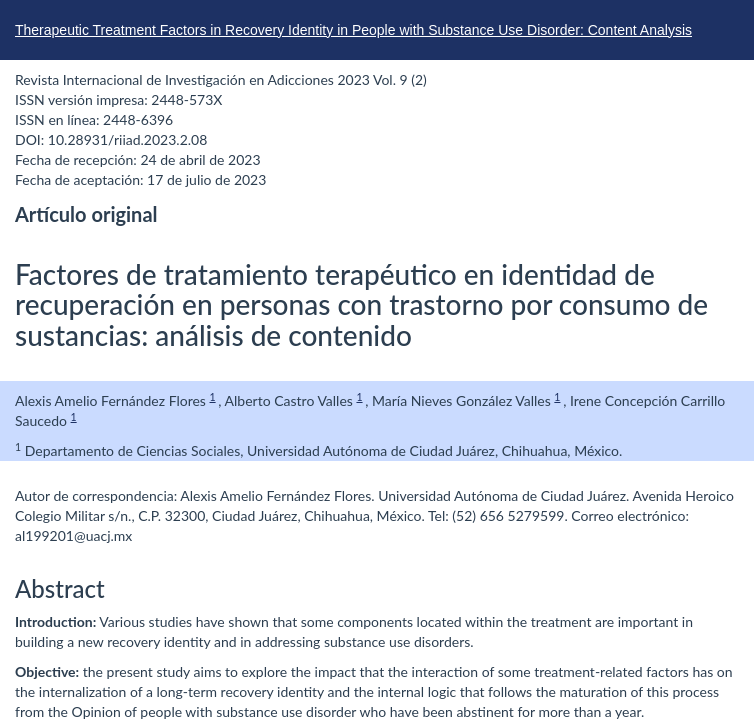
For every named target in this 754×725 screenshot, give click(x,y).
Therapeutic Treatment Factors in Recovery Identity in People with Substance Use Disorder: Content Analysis (353, 30)
